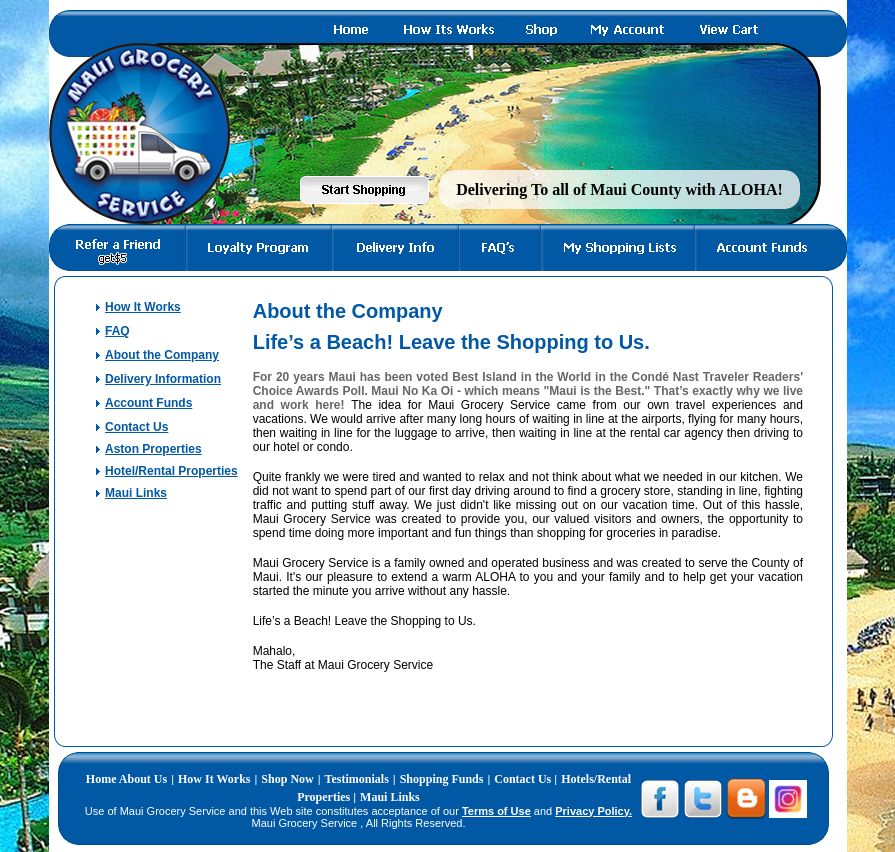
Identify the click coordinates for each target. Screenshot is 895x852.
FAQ (117, 331)
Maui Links (136, 493)
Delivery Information (163, 379)
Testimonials (357, 779)
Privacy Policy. (593, 811)
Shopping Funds (442, 779)
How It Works (143, 307)
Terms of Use (496, 811)
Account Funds (148, 403)
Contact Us (136, 427)
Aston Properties (153, 449)
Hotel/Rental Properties (171, 471)
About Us (143, 779)
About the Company (162, 355)
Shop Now (287, 779)
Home (102, 779)
